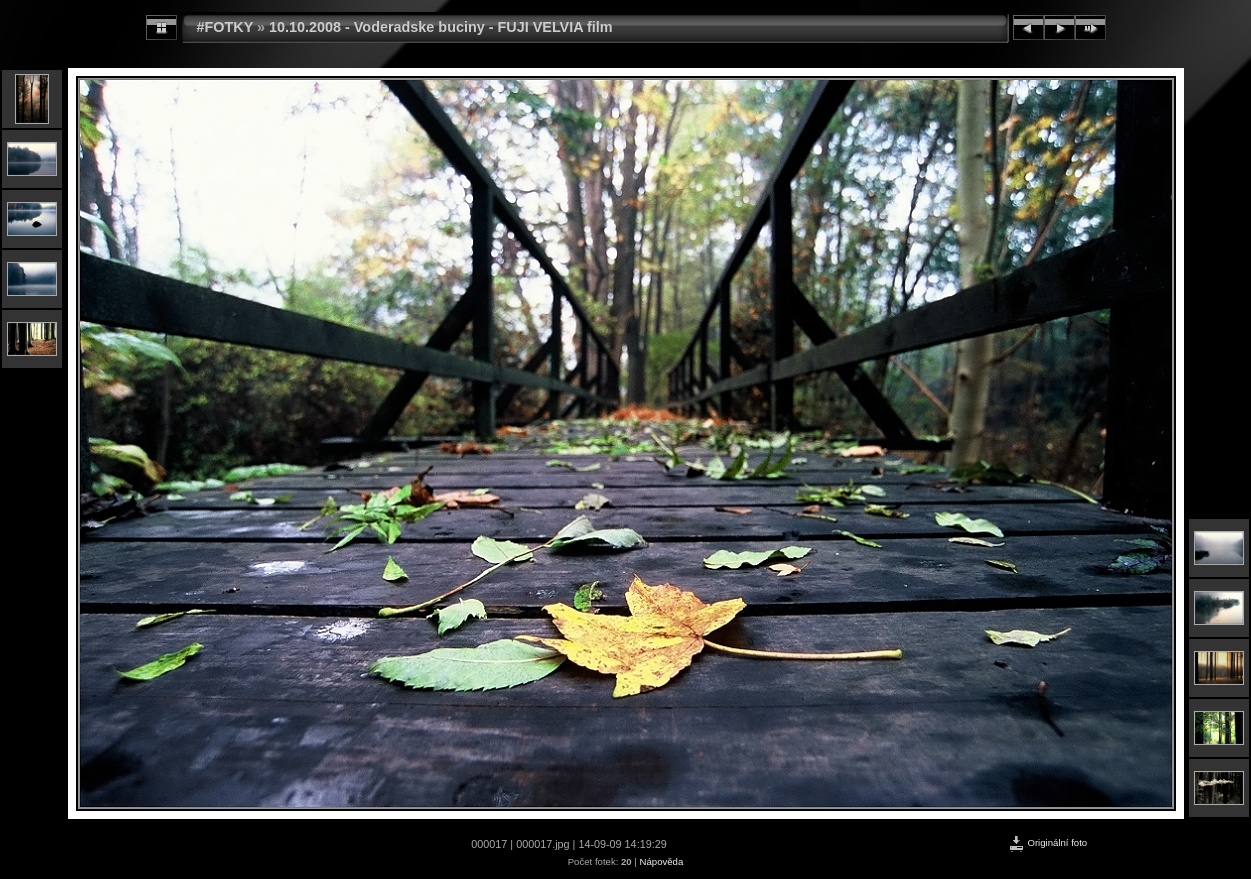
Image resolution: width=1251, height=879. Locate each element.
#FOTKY (225, 27)
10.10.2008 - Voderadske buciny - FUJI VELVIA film (441, 27)
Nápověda (662, 861)
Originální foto (1047, 842)
